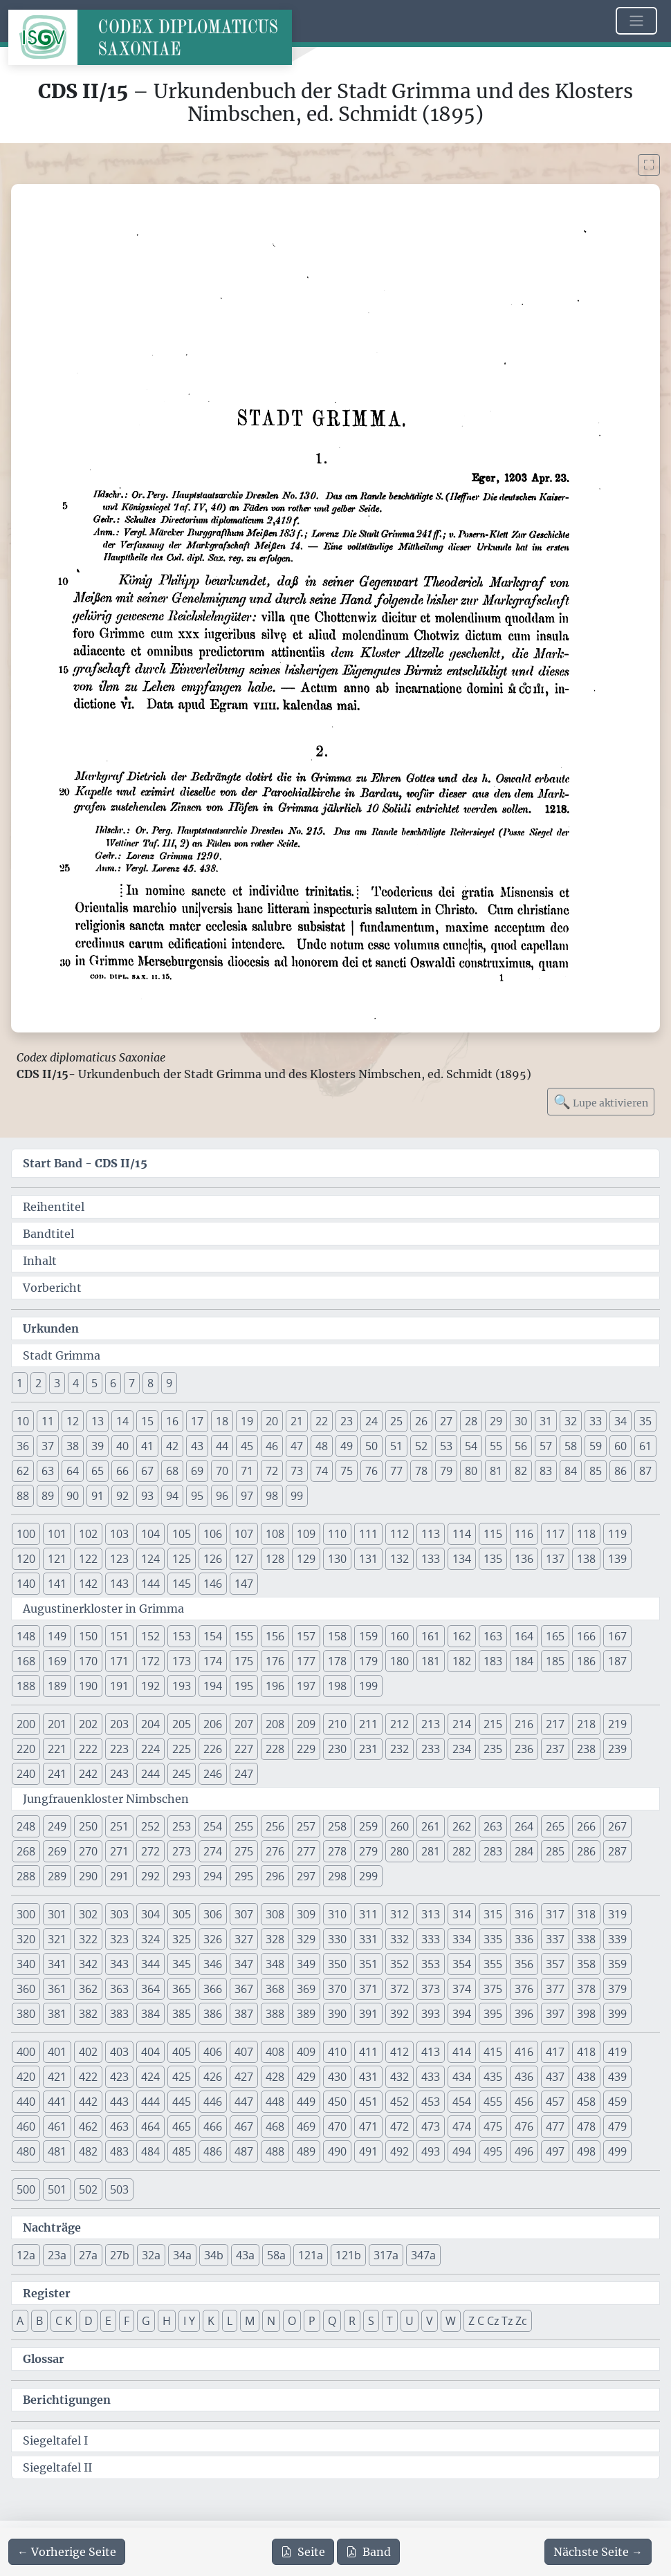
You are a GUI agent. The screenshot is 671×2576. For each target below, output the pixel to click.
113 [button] (430, 1533)
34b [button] (213, 2255)
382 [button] (88, 2013)
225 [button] (181, 1749)
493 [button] (430, 2151)
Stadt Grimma (61, 1355)
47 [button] (297, 1446)
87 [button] (645, 1471)
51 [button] (396, 1446)
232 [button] (399, 1749)
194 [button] (212, 1686)
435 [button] (493, 2076)
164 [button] (524, 1636)
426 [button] (212, 2076)
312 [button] (399, 1914)
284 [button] (524, 1851)
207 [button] (244, 1724)
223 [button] (119, 1749)
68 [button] (172, 1471)
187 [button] (617, 1661)
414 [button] (461, 2051)
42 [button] (172, 1446)
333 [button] (430, 1939)
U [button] (409, 2320)
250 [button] (88, 1826)
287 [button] (617, 1851)
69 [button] (197, 1471)
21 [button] (297, 1421)
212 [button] (399, 1724)
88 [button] (23, 1495)
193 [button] (181, 1686)
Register (47, 2293)
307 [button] (244, 1914)
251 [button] (119, 1826)
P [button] (312, 2320)
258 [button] (337, 1826)
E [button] (108, 2320)
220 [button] (26, 1749)
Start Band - (85, 1163)
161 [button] (430, 1636)
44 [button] (222, 1446)
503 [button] (119, 2189)
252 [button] (150, 1826)
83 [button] (546, 1471)
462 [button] (88, 2126)
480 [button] (26, 2151)
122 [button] (88, 1558)
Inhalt (40, 1261)
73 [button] (297, 1471)
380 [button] (26, 2013)
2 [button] (38, 1383)
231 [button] (368, 1749)
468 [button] (275, 2126)
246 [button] (212, 1773)
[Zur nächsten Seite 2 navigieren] (598, 2552)
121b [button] (348, 2255)
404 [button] (150, 2051)
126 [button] (212, 1558)
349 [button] (306, 1964)
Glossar (43, 2359)
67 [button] (147, 1471)
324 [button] (150, 1939)
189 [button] (57, 1686)
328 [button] (275, 1939)
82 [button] (521, 1471)
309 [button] (306, 1914)
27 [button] (446, 1421)
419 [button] (617, 2051)
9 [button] (169, 1383)
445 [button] (181, 2101)
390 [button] (337, 2013)
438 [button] (586, 2076)
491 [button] (368, 2151)
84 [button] (570, 1471)
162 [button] (461, 1636)
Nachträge (52, 2227)
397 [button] (555, 2013)
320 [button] (26, 1939)
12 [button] (72, 1421)
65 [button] (97, 1471)
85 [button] (595, 1471)
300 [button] (26, 1914)
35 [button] (645, 1421)
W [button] (450, 2320)
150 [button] (88, 1636)
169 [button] (57, 1661)
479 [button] (617, 2126)
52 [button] (421, 1446)
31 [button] (546, 1421)
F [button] (126, 2320)
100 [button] (26, 1533)
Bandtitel (48, 1234)
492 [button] (399, 2151)
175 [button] (244, 1661)
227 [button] (244, 1749)
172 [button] (150, 1661)
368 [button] (275, 1988)
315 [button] (493, 1914)
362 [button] (88, 1988)
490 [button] (337, 2151)
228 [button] (275, 1749)
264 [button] (524, 1826)
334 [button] (461, 1939)
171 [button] (119, 1661)
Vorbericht (52, 1288)
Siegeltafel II (57, 2467)
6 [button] (113, 1383)
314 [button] (461, 1914)
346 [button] (212, 1964)
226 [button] (212, 1749)
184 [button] (524, 1661)
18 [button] (222, 1421)
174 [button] (212, 1661)
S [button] (371, 2320)
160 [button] (399, 1636)
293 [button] (181, 1876)
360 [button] (26, 1988)
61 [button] (645, 1446)
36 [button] (23, 1446)
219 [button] (617, 1724)
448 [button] (275, 2101)
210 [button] (337, 1724)
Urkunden (51, 1328)
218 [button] (586, 1724)
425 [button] (181, 2076)
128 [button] (275, 1558)
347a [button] (423, 2255)
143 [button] (119, 1583)
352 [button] (399, 1964)
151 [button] (119, 1636)
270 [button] (88, 1851)
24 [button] (371, 1421)
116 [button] (524, 1533)
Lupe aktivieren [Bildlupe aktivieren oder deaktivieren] (600, 1101)
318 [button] (586, 1914)
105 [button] (181, 1533)
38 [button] (72, 1446)
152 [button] (150, 1636)
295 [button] (244, 1876)
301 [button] (57, 1914)
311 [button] (368, 1914)
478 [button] (586, 2126)
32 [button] (570, 1421)
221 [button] (57, 1749)
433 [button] (430, 2076)
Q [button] (332, 2320)
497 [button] (555, 2151)
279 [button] (368, 1851)
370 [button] (337, 1988)
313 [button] (430, 1914)
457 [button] (555, 2101)
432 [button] (399, 2076)
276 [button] (275, 1851)
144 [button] (150, 1583)
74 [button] (321, 1471)
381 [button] (57, 2013)
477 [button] (555, 2126)
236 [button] (524, 1749)
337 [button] (555, 1939)
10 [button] (23, 1421)
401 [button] (57, 2051)
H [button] (167, 2320)
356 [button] (524, 1964)
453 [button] (430, 2101)
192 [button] (150, 1686)
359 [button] (617, 1964)
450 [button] (337, 2101)
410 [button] (337, 2051)
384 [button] (150, 2013)
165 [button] (555, 1636)
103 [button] (119, 1533)
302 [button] (88, 1914)
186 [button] (586, 1661)
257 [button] (306, 1826)
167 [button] (617, 1636)
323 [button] (119, 1939)
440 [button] (26, 2101)
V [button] (429, 2320)
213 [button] (430, 1724)
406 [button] (212, 2051)
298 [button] (337, 1876)
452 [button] (399, 2101)
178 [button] (337, 1661)
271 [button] (119, 1851)
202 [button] (88, 1724)
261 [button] (430, 1826)
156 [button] (275, 1636)
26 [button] (421, 1421)
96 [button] (222, 1495)
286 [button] (586, 1851)
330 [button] (337, 1939)
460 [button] (26, 2126)
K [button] (211, 2320)
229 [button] (306, 1749)
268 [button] (26, 1851)
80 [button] (471, 1471)
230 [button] (337, 1749)
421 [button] (57, 2076)
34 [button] (620, 1421)
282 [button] (461, 1851)
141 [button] (57, 1583)
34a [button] (182, 2255)
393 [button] (430, 2013)
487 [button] (244, 2151)
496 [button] (524, 2151)
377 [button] (555, 1988)
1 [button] (20, 1383)
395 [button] (493, 2013)
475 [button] (493, 2126)
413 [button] (430, 2051)
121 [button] (57, 1558)
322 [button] (88, 1939)
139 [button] (617, 1558)
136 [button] (524, 1558)
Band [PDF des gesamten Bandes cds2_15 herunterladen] (368, 2552)
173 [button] (181, 1661)
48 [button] (321, 1446)
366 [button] (212, 1988)
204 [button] (150, 1724)
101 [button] (57, 1533)
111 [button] (368, 1533)
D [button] (88, 2320)
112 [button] (399, 1533)
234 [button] (461, 1749)
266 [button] (586, 1826)
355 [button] (493, 1964)
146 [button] (212, 1583)
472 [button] (399, 2126)
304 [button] (150, 1914)
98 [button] (272, 1495)
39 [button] (97, 1446)
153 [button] (181, 1636)
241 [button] (57, 1773)
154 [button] (212, 1636)
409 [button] (306, 2051)
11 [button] (48, 1421)
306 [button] (212, 1914)
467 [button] (244, 2126)
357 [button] (555, 1964)
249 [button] (57, 1826)
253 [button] (181, 1826)
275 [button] (244, 1851)
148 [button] (26, 1636)
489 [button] (306, 2151)
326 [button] (212, 1939)
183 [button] (493, 1661)
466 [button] (212, 2126)
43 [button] (197, 1446)
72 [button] (272, 1471)
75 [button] (346, 1471)
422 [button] (88, 2076)
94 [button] (172, 1495)
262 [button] (461, 1826)
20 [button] (272, 1421)
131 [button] (368, 1558)
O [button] (292, 2320)
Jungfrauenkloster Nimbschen (106, 1799)
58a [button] (276, 2255)
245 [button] (181, 1773)
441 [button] (57, 2101)
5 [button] (94, 1383)
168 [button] (26, 1661)
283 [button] (493, 1851)
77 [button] (396, 1471)
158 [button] (337, 1636)
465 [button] (181, 2126)
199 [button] (368, 1686)
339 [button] (617, 1939)
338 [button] (586, 1939)
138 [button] (586, 1558)
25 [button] (396, 1421)
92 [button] (122, 1495)
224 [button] (150, 1749)
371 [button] (368, 1988)
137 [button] (555, 1558)
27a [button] (88, 2255)
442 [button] (88, 2101)
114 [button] (461, 1533)
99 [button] (297, 1495)
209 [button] (306, 1724)
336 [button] (524, 1939)
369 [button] (306, 1988)
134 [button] (461, 1558)
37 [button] (48, 1446)
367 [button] (244, 1988)
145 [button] (181, 1583)
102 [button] (88, 1533)
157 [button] (306, 1636)
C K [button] (63, 2320)
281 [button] (430, 1851)
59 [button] (595, 1446)
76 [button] (371, 1471)
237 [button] (555, 1749)
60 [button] (620, 1446)
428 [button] (275, 2076)
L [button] (229, 2320)
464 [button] (150, 2126)
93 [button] (147, 1495)
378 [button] (586, 1988)
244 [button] (150, 1773)
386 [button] (212, 2013)
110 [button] (337, 1533)
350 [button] (337, 1964)
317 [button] (555, 1914)
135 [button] (493, 1558)
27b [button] (119, 2255)
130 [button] (337, 1558)
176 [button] (275, 1661)
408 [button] (275, 2051)
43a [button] (245, 2255)
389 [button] (306, 2013)
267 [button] (617, 1826)
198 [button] (337, 1686)
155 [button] (244, 1636)
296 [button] (275, 1876)
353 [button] (430, 1964)
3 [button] (57, 1383)
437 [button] (555, 2076)
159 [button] (368, 1636)
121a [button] (310, 2255)
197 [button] (306, 1686)
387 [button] (244, 2013)
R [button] (352, 2320)
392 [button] (399, 2013)
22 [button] (321, 1421)
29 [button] (496, 1421)
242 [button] (88, 1773)
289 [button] (57, 1876)
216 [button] (524, 1724)
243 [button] (119, 1773)
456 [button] (524, 2101)
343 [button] (119, 1964)
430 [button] (337, 2076)
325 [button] (181, 1939)
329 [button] (306, 1939)
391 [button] (368, 2013)
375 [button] (493, 1988)
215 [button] (493, 1724)
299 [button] (368, 1876)
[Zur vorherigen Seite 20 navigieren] (66, 2552)
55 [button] (496, 1446)
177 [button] (306, 1661)
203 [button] (119, 1724)
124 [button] (150, 1558)
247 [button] (244, 1773)
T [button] (390, 2320)
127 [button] (244, 1558)
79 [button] (446, 1471)
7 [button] (132, 1383)
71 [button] (247, 1471)
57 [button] (546, 1446)
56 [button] (521, 1446)
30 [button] (521, 1421)
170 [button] (88, 1661)
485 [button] (181, 2151)
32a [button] (151, 2255)
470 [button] (337, 2126)
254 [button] (212, 1826)
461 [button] (57, 2126)
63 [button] (48, 1471)
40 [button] (122, 1446)
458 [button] (586, 2101)
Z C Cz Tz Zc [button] (497, 2320)
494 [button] (461, 2151)
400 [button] (26, 2051)
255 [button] (244, 1826)
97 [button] (247, 1495)
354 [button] (461, 1964)
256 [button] (275, 1826)
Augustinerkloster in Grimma (103, 1608)
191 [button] (119, 1686)
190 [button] (88, 1686)
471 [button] (368, 2126)
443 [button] (119, 2101)
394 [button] (461, 2013)
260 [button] (399, 1826)
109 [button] (306, 1533)
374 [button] (461, 1988)
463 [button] (119, 2126)
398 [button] (586, 2013)
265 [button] (555, 1826)
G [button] (146, 2320)
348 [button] (275, 1964)
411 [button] (368, 2051)
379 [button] (617, 1988)
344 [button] (150, 1964)
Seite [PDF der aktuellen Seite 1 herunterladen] (303, 2552)
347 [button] (244, 1964)
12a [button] (26, 2255)
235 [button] (493, 1749)
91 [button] (97, 1495)
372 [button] (399, 1988)
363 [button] (119, 1988)
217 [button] (555, 1724)
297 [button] (306, 1876)
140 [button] (26, 1583)
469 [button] (306, 2126)
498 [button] (586, 2151)
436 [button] (524, 2076)
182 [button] (461, 1661)
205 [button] (181, 1724)
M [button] (250, 2320)
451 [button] (368, 2101)
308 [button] (275, 1914)
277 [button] (306, 1851)
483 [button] (119, 2151)
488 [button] (275, 2151)
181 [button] (430, 1661)
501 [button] (57, 2189)
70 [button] (222, 1471)
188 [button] (26, 1686)
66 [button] (122, 1471)
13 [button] (97, 1421)
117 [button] (555, 1533)
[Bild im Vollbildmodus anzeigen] (649, 165)
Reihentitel (53, 1207)
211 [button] (368, 1724)
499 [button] (617, 2151)
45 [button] (247, 1446)
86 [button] (620, 1471)
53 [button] (446, 1446)
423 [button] (119, 2076)
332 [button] (399, 1939)
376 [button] (524, 1988)
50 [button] (371, 1446)
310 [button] (337, 1914)
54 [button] (471, 1446)
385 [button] (181, 2013)
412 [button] (399, 2051)
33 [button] (595, 1421)
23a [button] (57, 2255)
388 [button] (275, 2013)
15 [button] (147, 1421)
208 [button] (275, 1724)
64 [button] (72, 1471)
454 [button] (461, 2101)
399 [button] (617, 2013)
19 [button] (247, 1421)
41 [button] (147, 1446)
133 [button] (430, 1558)
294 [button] (212, 1876)
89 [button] (48, 1495)
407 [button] (244, 2051)
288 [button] (26, 1876)
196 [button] (275, 1686)
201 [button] (57, 1724)
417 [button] (555, 2051)
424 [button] (150, 2076)
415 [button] (493, 2051)
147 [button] (244, 1583)
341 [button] (57, 1964)
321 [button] (57, 1939)
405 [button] (181, 2051)
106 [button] (212, 1533)
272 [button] (150, 1851)
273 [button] (181, 1851)
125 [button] (181, 1558)
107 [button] (244, 1533)
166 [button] (586, 1636)
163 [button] (493, 1636)
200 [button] (26, 1724)
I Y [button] (189, 2320)
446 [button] (212, 2101)
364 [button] (150, 1988)
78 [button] (421, 1471)
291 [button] (119, 1876)
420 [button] (26, 2076)
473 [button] (430, 2126)
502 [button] (88, 2189)
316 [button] (524, 1914)
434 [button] (461, 2076)
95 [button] (197, 1495)
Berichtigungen (67, 2400)
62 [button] (23, 1471)
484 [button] (150, 2151)
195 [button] (244, 1686)
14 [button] (122, 1421)
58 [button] (570, 1446)
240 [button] (26, 1773)
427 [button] (244, 2076)
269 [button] (57, 1851)
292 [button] (150, 1876)
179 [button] (368, 1661)
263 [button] (493, 1826)
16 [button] (172, 1421)
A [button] (20, 2320)
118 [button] (586, 1533)
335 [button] (493, 1939)
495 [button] (493, 2151)
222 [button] (88, 1749)
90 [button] (72, 1495)
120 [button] (26, 1558)
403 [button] (119, 2051)
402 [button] (88, 2051)
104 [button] (150, 1533)
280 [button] (399, 1851)
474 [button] (461, 2126)
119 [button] (617, 1533)
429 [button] (306, 2076)
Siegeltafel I (55, 2440)
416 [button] (524, 2051)
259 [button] (368, 1826)
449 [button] (306, 2101)
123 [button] (119, 1558)
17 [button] (197, 1421)
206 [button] (212, 1724)
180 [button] (399, 1661)
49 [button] (346, 1446)
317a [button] (386, 2255)
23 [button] (346, 1421)
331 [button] (368, 1939)
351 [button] (368, 1964)
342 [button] (88, 1964)
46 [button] (272, 1446)
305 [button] (181, 1914)
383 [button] (119, 2013)
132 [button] (399, 1558)
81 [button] (496, 1471)
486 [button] (212, 2151)
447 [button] (244, 2101)
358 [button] (586, 1964)
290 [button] (88, 1876)
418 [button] (586, 2051)
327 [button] (244, 1939)
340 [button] (26, 1964)
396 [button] (524, 2013)
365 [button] (181, 1988)
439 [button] (617, 2076)
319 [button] (617, 1914)
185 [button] (555, 1661)
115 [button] (493, 1533)
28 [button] (471, 1421)
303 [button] (119, 1914)
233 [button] (430, 1749)
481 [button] (57, 2151)
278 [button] (337, 1851)
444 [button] (150, 2101)
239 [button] (617, 1749)
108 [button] (275, 1533)
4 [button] (76, 1383)
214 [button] (461, 1724)
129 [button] (306, 1558)
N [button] (271, 2320)
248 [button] (26, 1826)
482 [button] (88, 2151)
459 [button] (617, 2101)
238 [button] (586, 1749)
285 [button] (555, 1851)
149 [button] (57, 1636)
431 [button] (368, 2076)
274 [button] (212, 1851)
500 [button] (26, 2189)
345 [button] (181, 1964)
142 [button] (88, 1583)
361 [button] (57, 1988)
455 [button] (493, 2101)
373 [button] (430, 1988)
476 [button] (524, 2126)
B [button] (39, 2320)
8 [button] (150, 1383)
